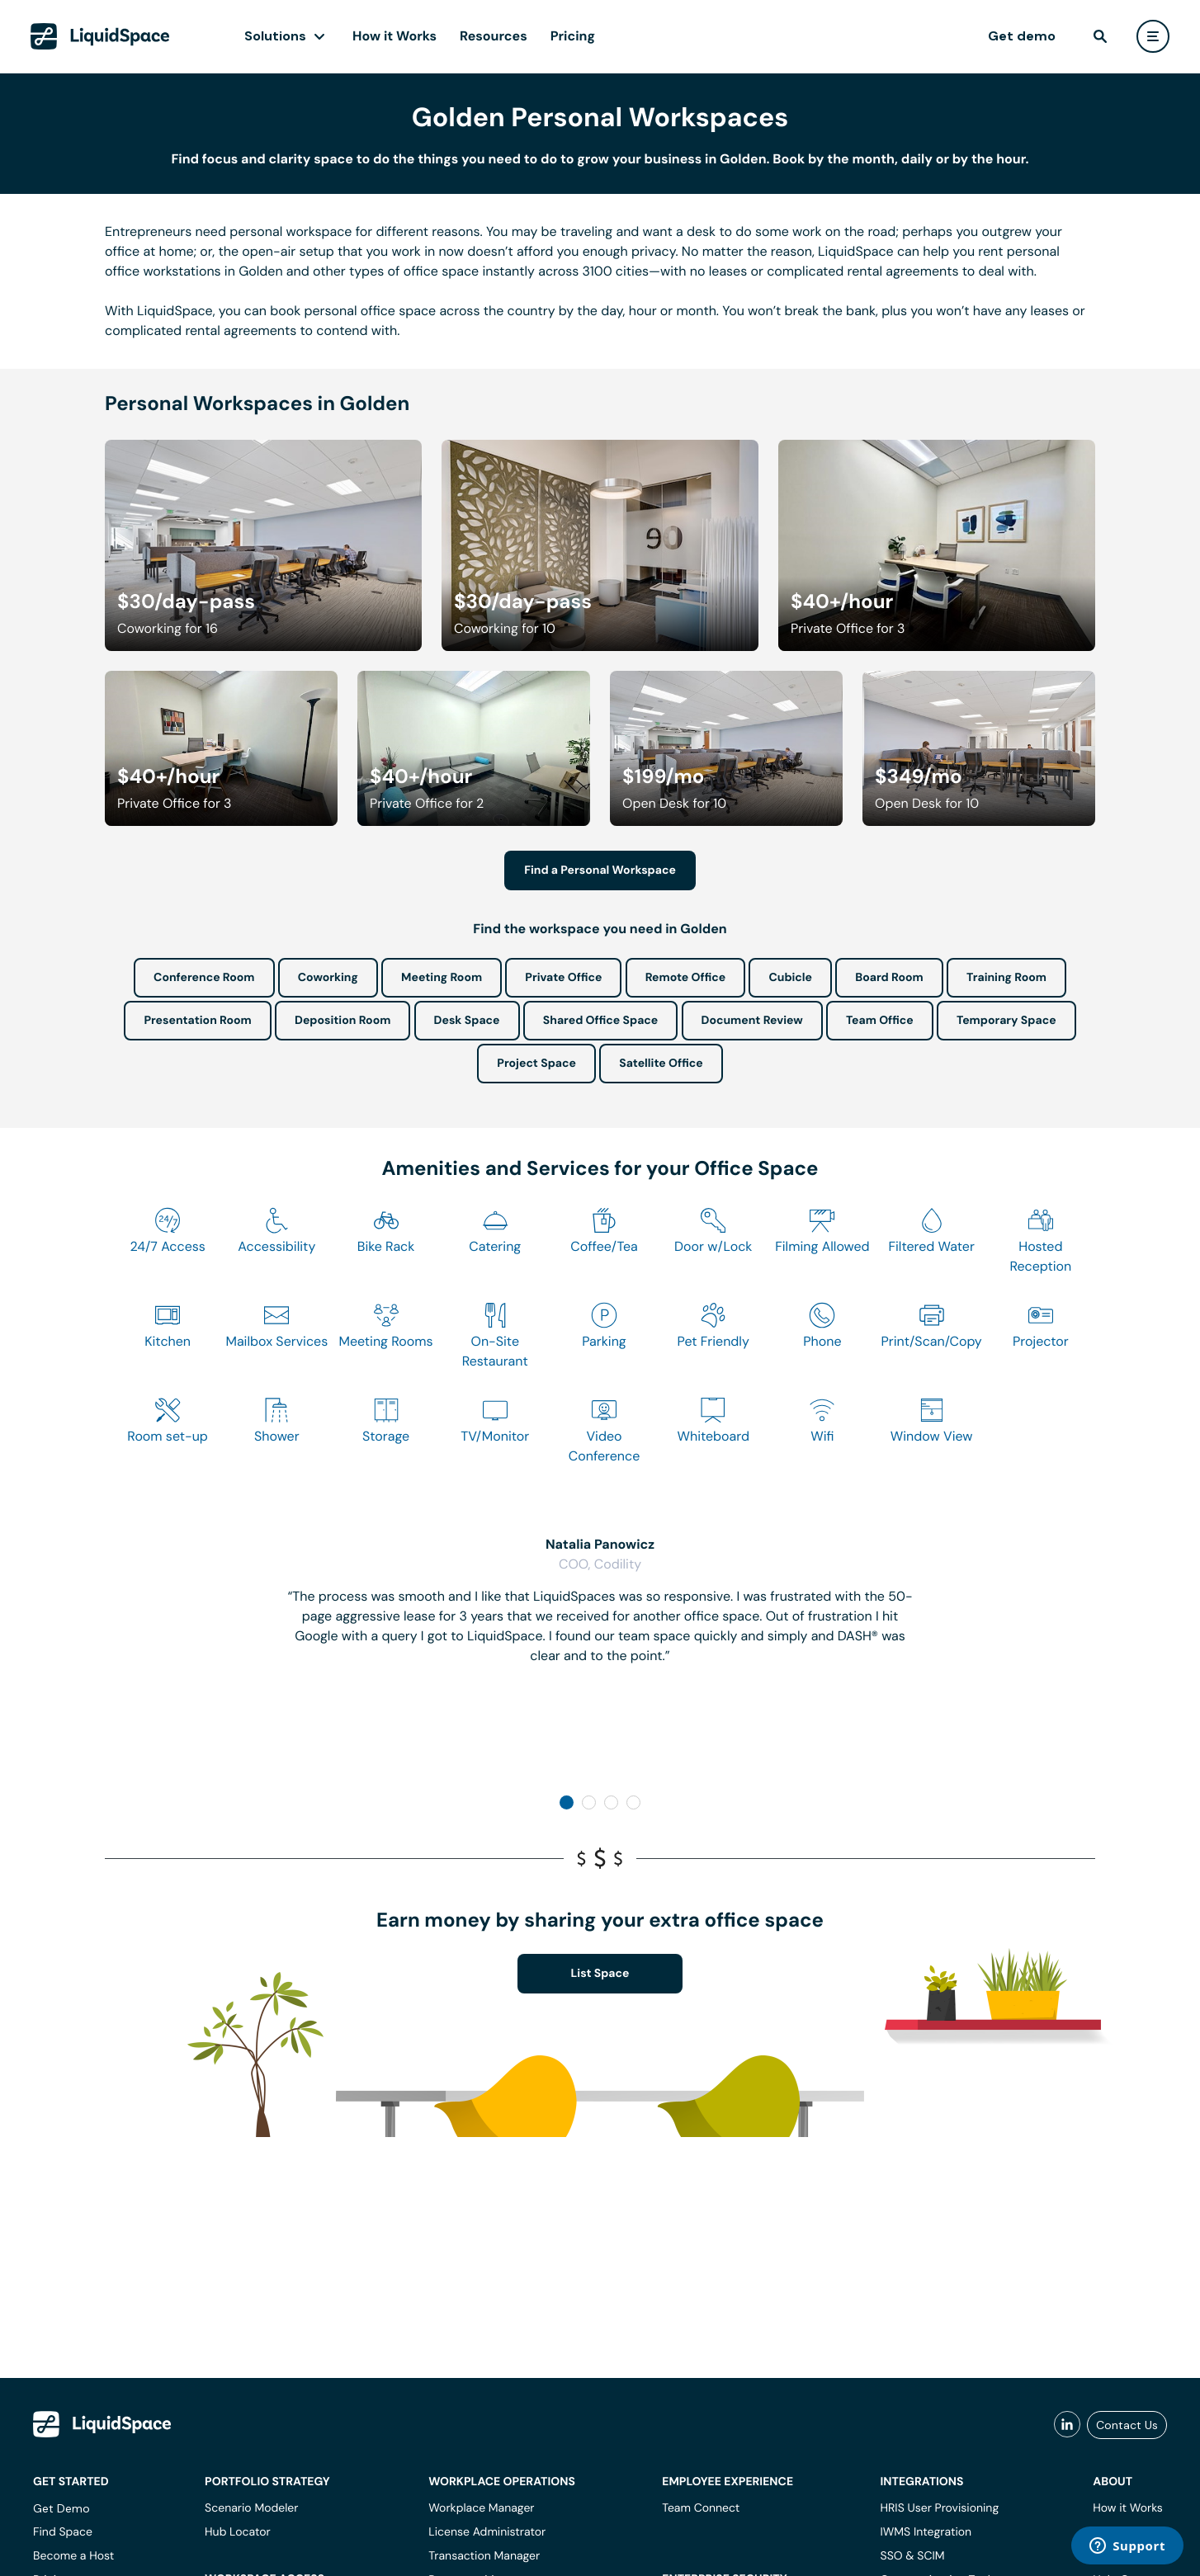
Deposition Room (342, 1020)
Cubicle (790, 977)
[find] (1100, 36)
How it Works (394, 36)
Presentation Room (197, 1020)
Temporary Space (1006, 1020)
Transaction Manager (484, 2556)
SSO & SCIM (913, 2556)
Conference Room (204, 977)
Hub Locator (238, 2532)
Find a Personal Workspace (600, 870)
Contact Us (1127, 2425)
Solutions (275, 36)
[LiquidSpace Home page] (100, 36)
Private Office (563, 977)
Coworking (328, 977)
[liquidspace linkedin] (1067, 2425)
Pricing (572, 36)
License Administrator (487, 2532)
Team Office (880, 1020)
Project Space (536, 1063)
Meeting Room (441, 977)
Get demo (1022, 36)
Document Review (752, 1020)
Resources (493, 36)
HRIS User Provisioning (940, 2508)
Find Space (62, 2532)
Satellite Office (660, 1063)
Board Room (889, 977)
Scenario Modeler (251, 2508)
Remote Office (685, 977)
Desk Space (467, 1020)
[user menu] (1152, 36)
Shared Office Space (601, 1020)
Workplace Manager (481, 2508)
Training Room (1006, 977)
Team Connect (700, 2508)
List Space (600, 1973)
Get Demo (61, 2508)
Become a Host (73, 2556)
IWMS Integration (926, 2532)
